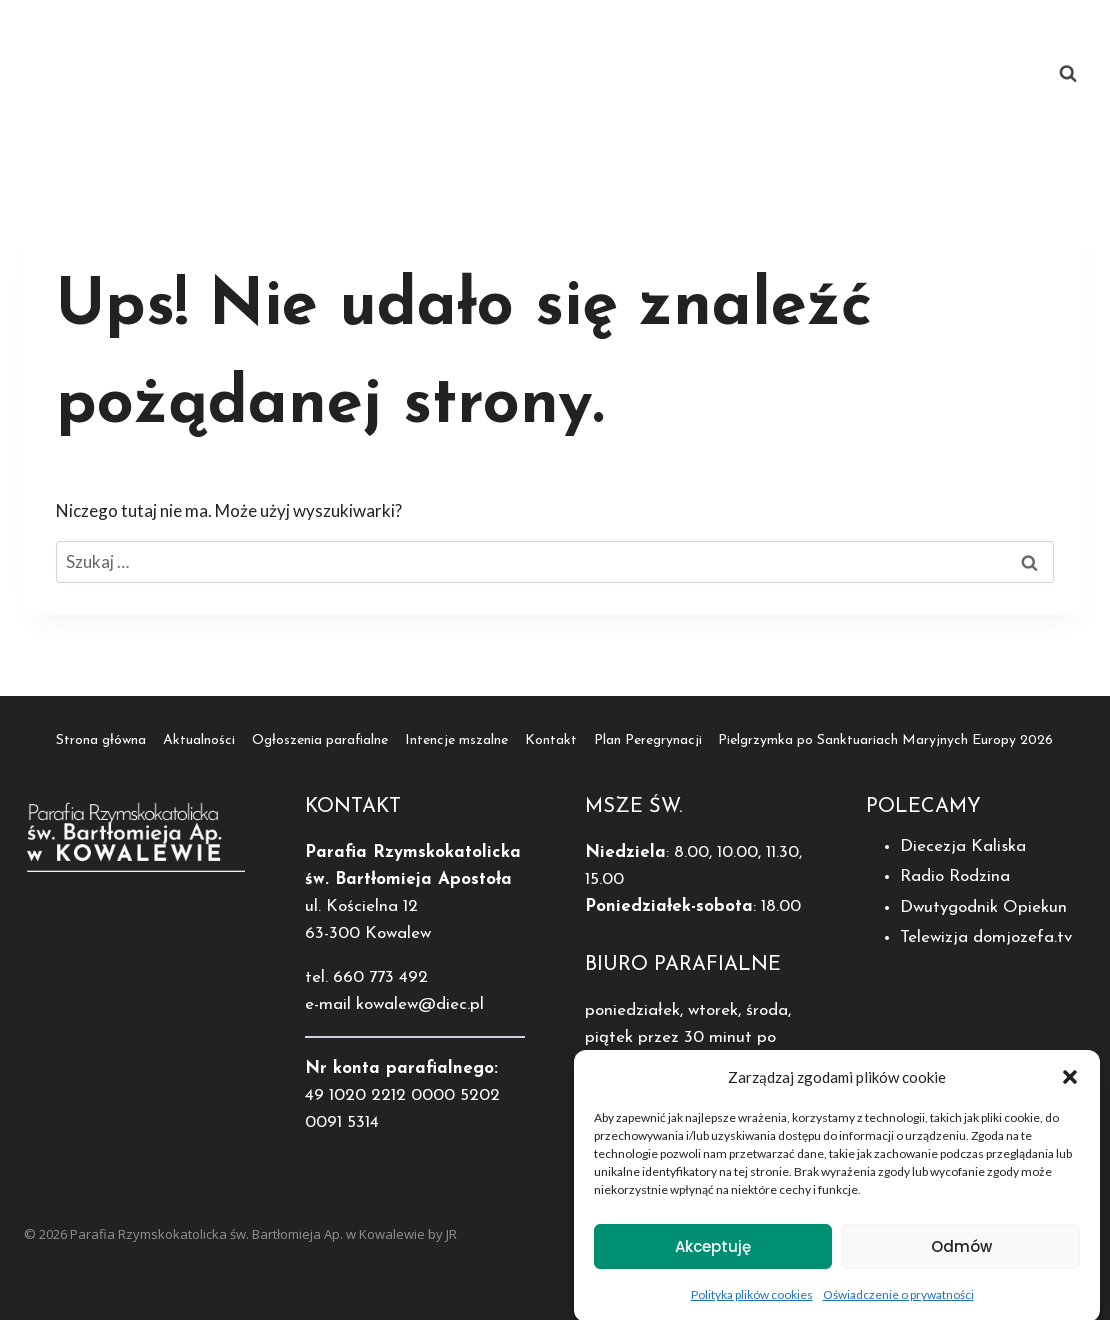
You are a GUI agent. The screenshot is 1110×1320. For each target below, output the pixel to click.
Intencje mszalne (840, 36)
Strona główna (328, 36)
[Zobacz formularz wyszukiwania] (1068, 74)
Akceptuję (713, 1255)
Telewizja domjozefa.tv (986, 937)
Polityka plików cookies (752, 1304)
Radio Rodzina (955, 876)
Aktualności (471, 36)
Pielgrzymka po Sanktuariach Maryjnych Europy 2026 (729, 110)
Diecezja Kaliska (963, 846)
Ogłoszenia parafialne (645, 36)
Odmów (961, 1255)
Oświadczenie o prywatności (898, 1304)
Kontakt (975, 36)
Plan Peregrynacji (395, 110)
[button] (1070, 1087)
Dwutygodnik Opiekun (983, 907)
